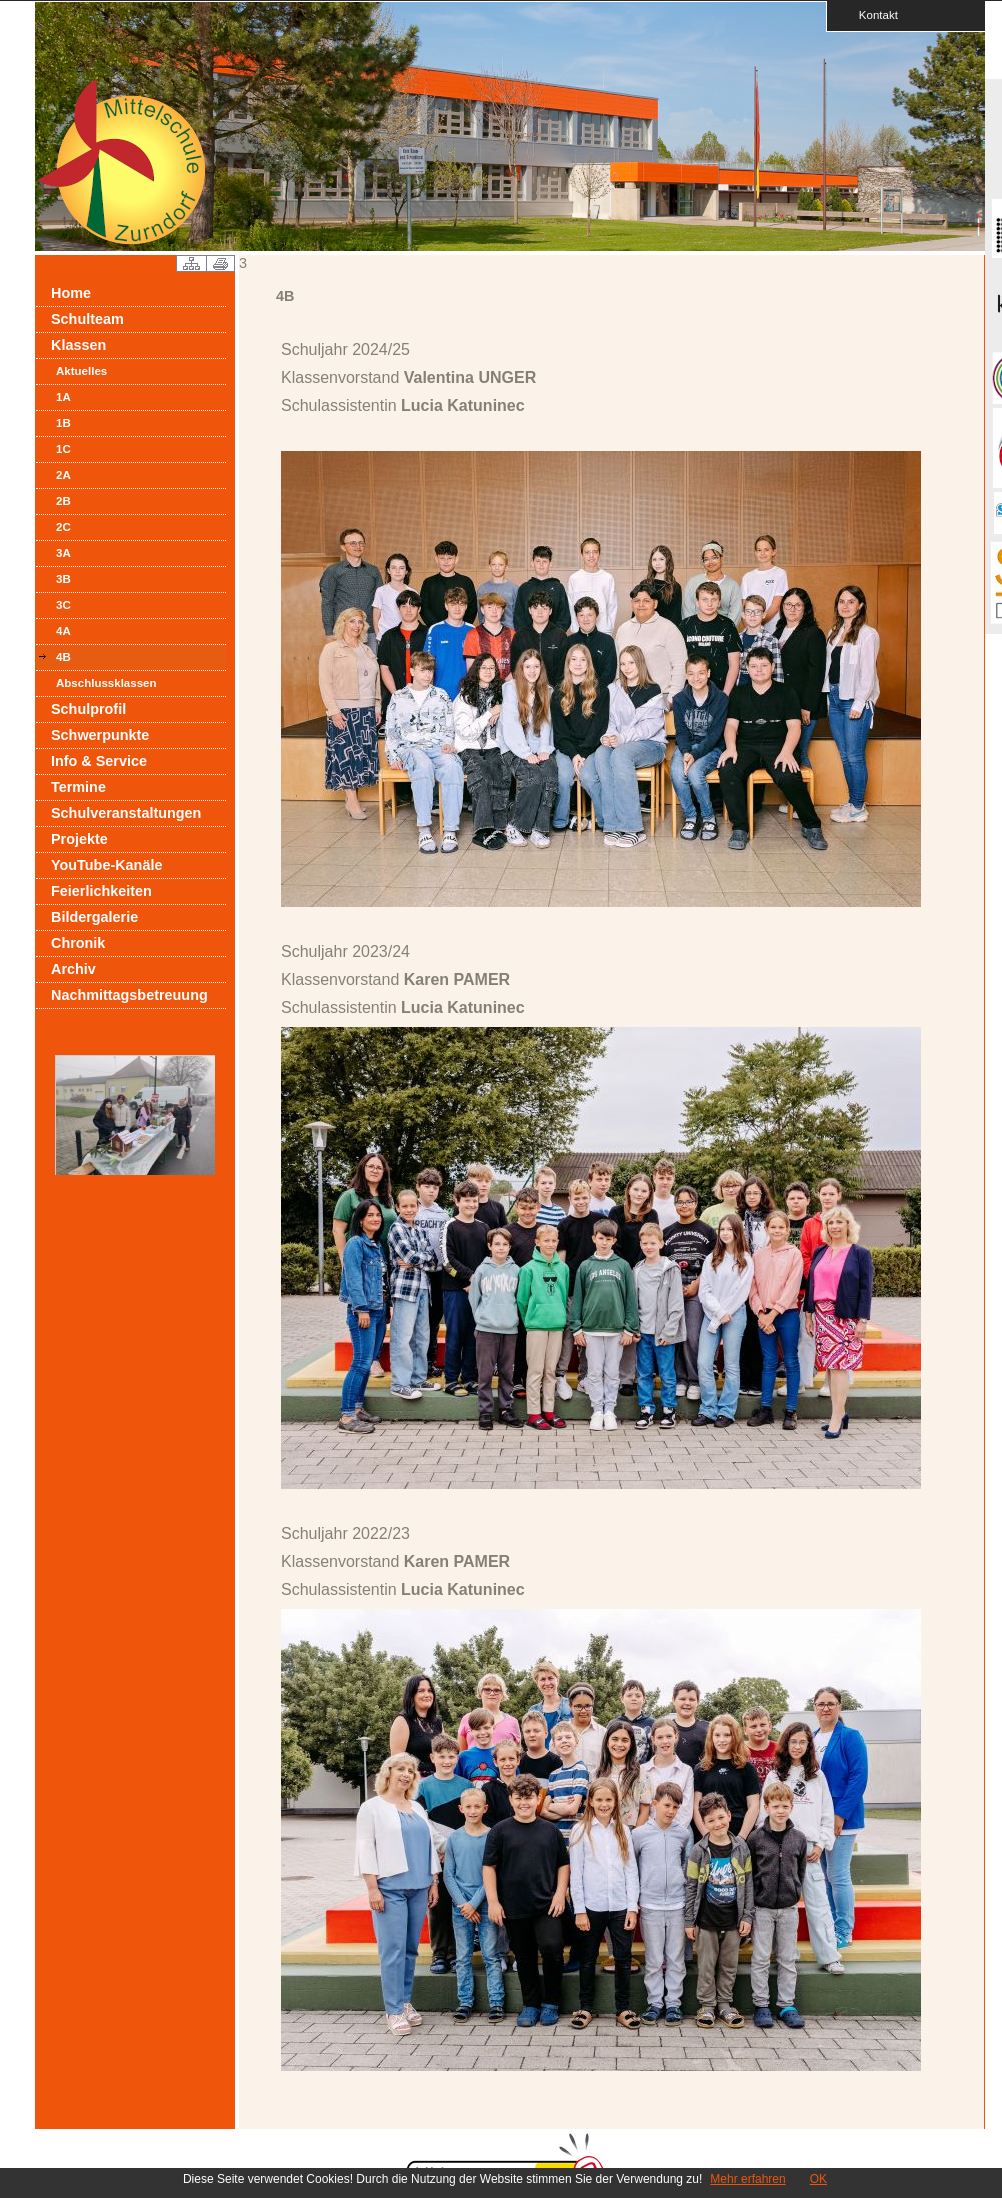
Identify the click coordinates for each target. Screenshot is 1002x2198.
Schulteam (87, 319)
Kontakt (872, 14)
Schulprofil (88, 709)
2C (63, 527)
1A (63, 397)
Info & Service (99, 761)
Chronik (78, 943)
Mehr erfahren (747, 2179)
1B (63, 423)
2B (63, 501)
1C (63, 449)
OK (818, 2179)
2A (63, 475)
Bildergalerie (94, 917)
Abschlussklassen (106, 683)
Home (71, 293)
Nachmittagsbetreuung (129, 995)
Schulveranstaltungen (126, 813)
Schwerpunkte (100, 735)
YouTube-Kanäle (106, 865)
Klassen (78, 345)
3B (63, 579)
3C (63, 605)
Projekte (79, 839)
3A (63, 553)
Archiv (73, 969)
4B (63, 657)
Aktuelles (81, 371)
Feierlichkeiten (101, 891)
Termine (78, 787)
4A (63, 631)
